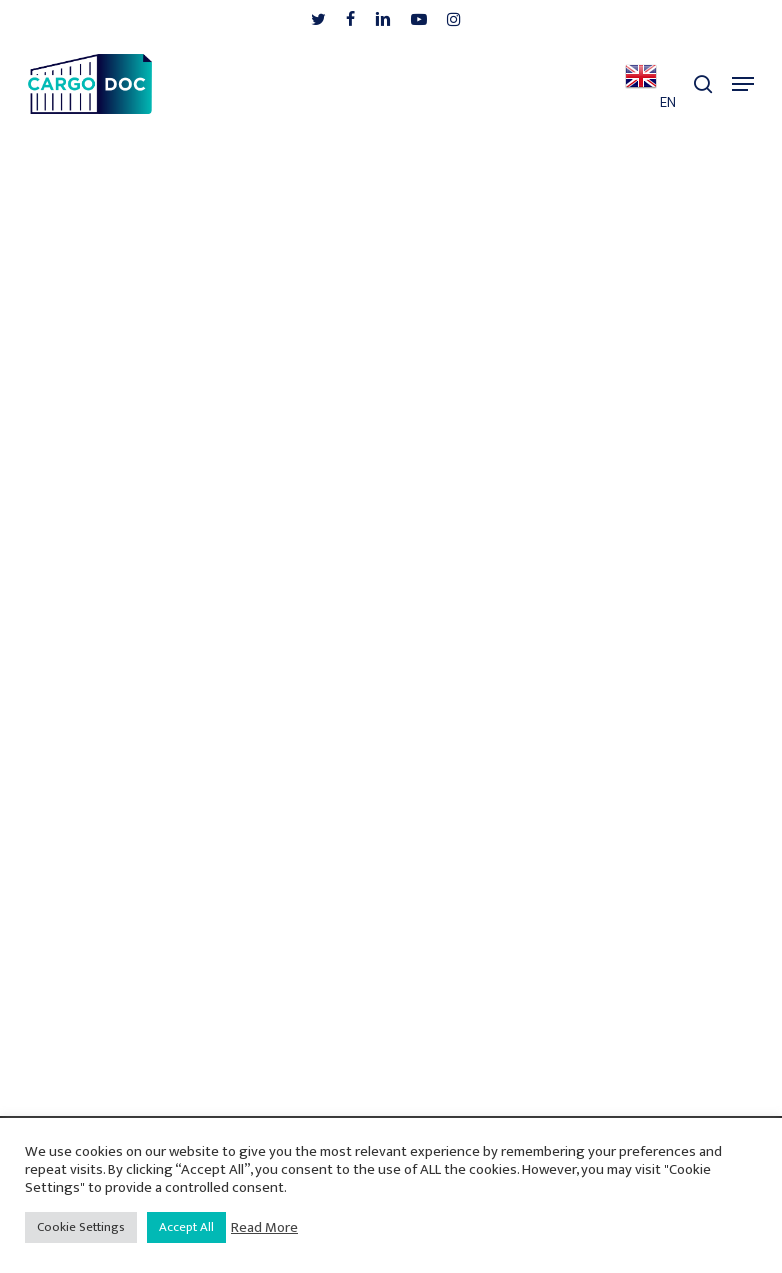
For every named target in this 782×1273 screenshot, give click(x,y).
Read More (264, 1228)
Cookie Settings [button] (81, 1227)
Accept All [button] (186, 1227)
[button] (743, 84)
